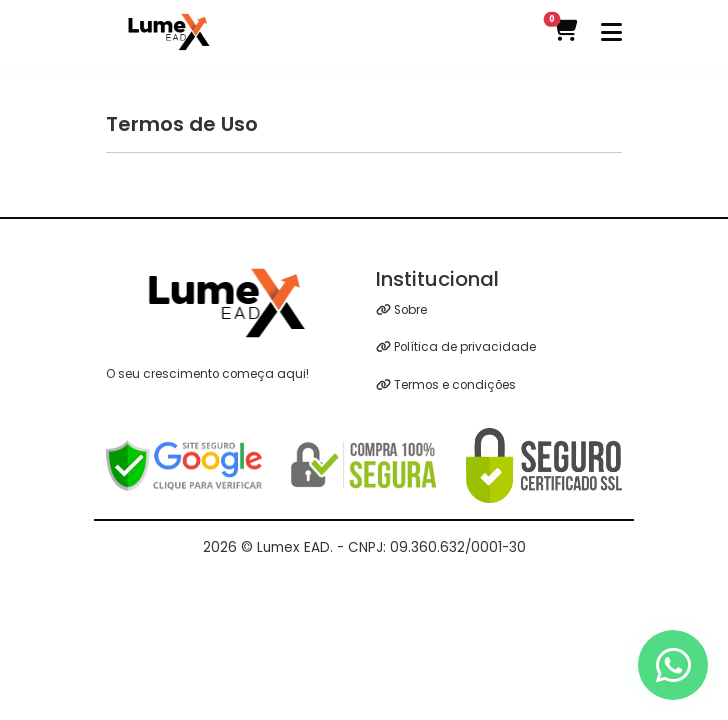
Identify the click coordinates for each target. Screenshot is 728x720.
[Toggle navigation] (611, 32)
